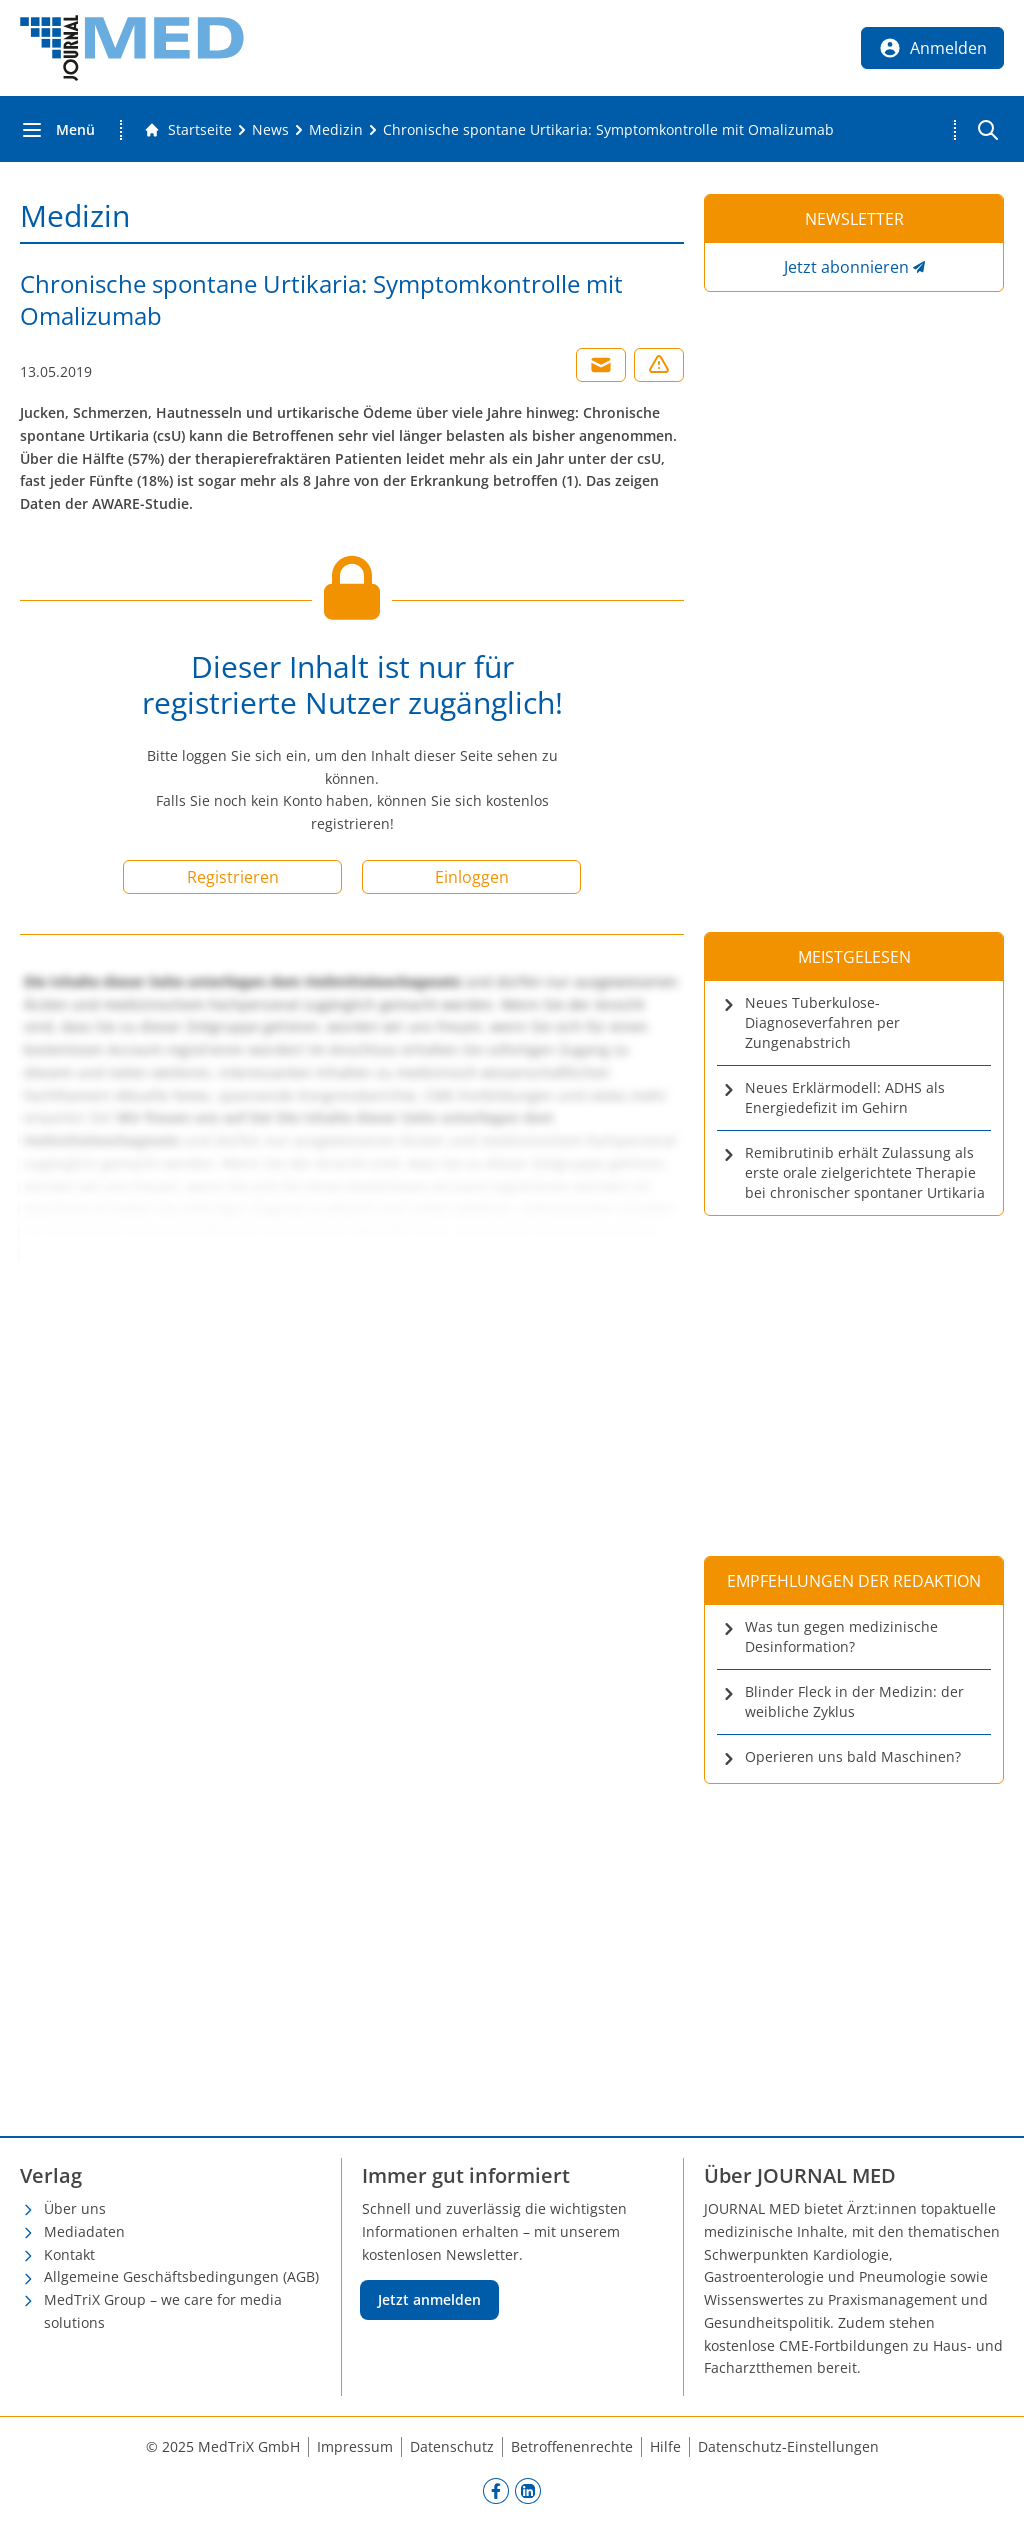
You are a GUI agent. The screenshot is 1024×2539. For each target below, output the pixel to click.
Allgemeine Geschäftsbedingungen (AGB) (181, 2276)
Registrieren (233, 877)
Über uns (75, 2208)
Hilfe (665, 2446)
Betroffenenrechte (572, 2446)
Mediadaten (84, 2231)
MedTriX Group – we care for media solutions (163, 2311)
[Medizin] (336, 130)
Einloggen (472, 877)
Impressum (355, 2446)
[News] (270, 130)
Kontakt (69, 2254)
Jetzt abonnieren (846, 267)
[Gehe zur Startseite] (188, 130)
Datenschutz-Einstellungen (788, 2446)
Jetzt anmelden (429, 2299)
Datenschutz (452, 2446)
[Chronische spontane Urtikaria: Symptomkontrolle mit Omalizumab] (608, 130)
